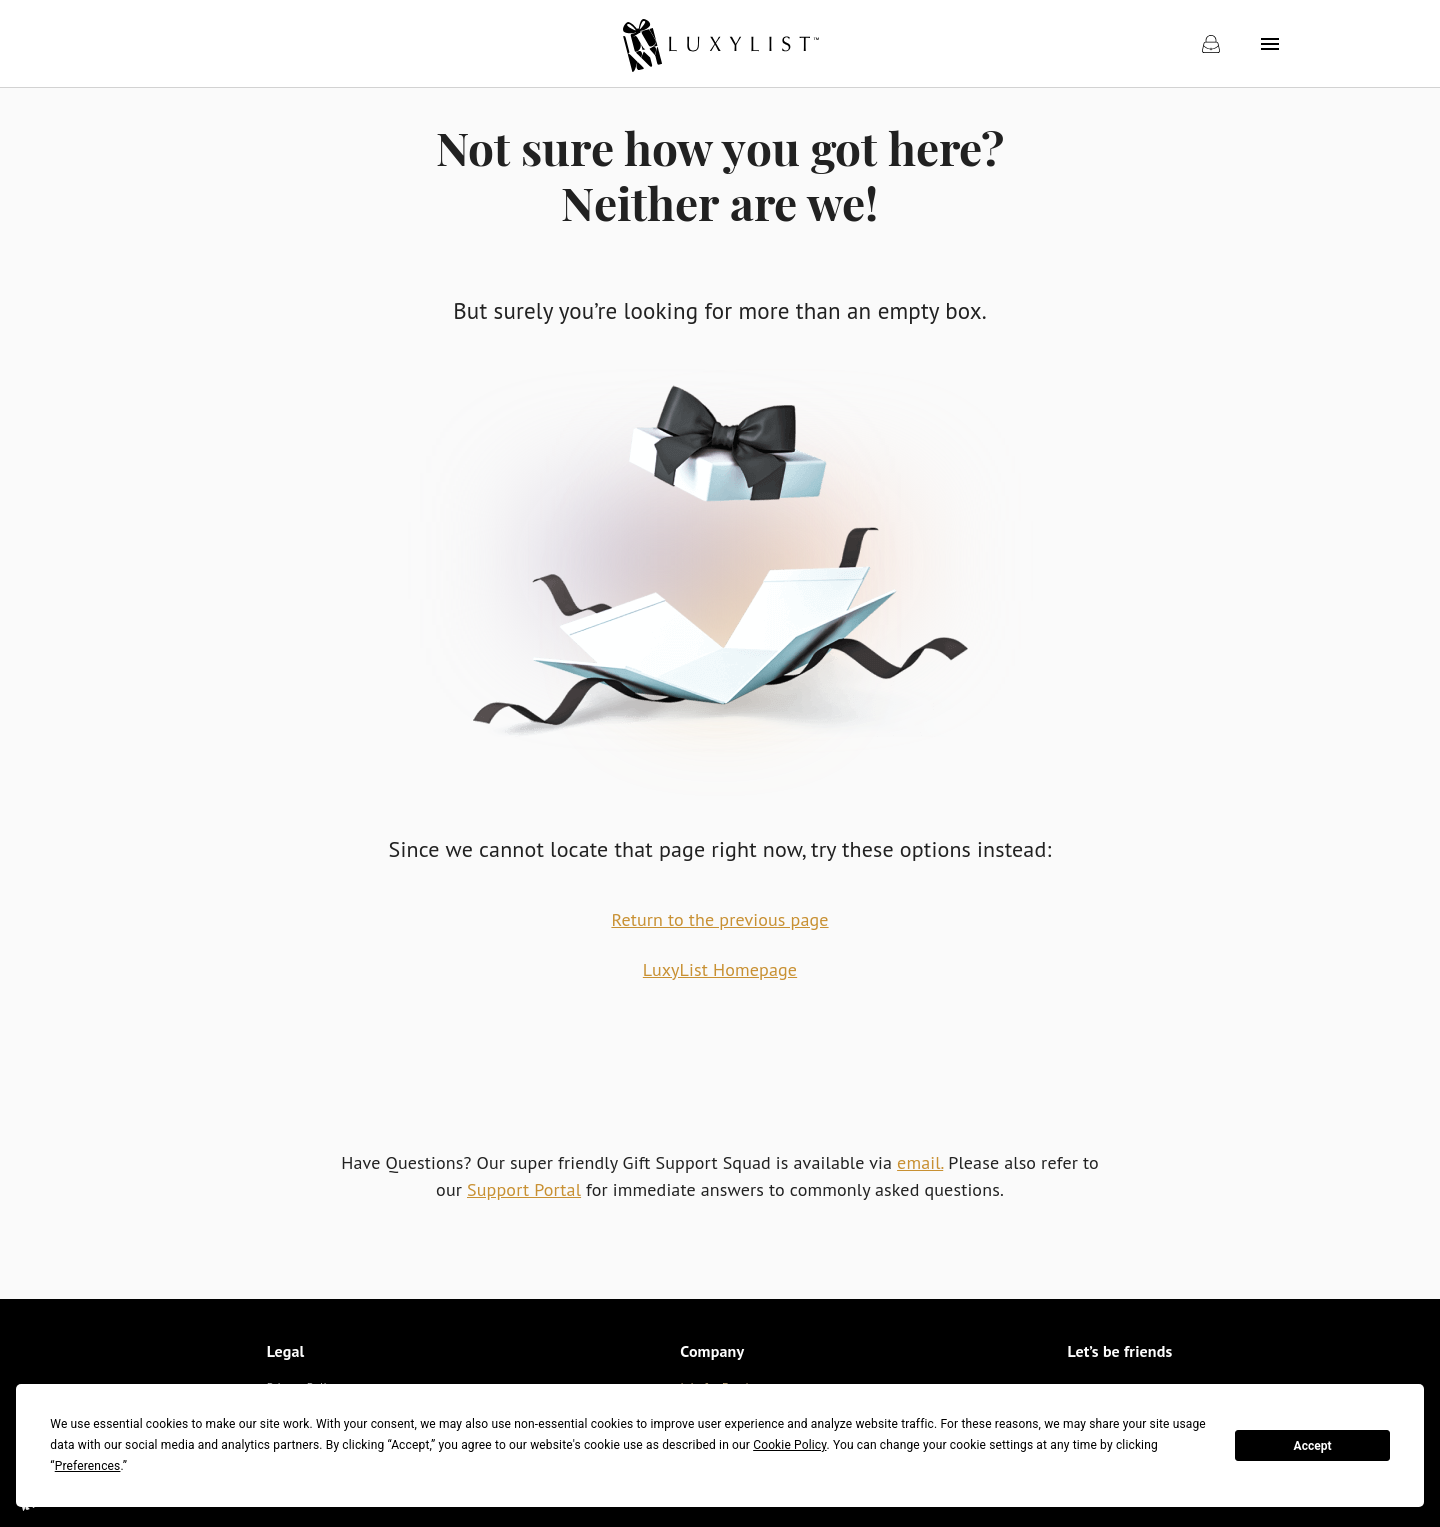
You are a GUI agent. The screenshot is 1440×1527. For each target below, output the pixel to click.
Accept (1313, 1446)
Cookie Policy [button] (789, 1445)
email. (920, 1162)
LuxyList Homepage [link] (720, 969)
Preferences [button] (88, 1466)
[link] (719, 44)
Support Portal (524, 1189)
